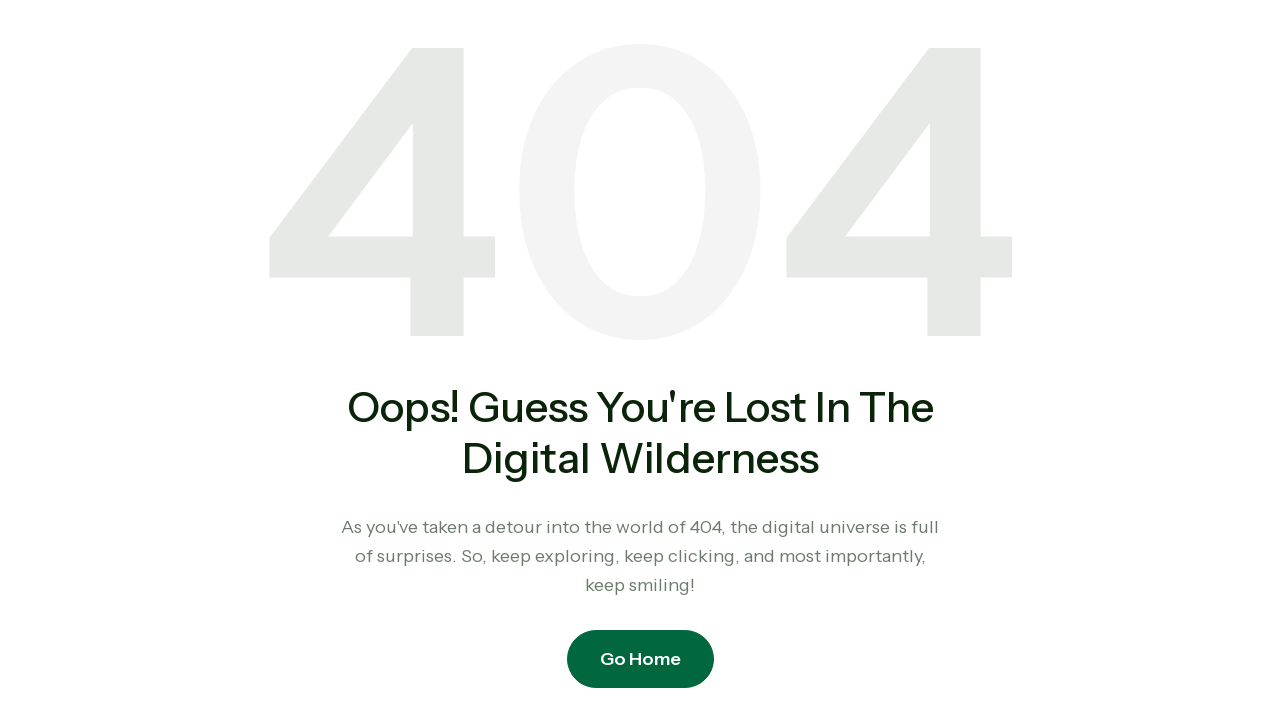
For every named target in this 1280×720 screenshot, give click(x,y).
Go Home (640, 659)
